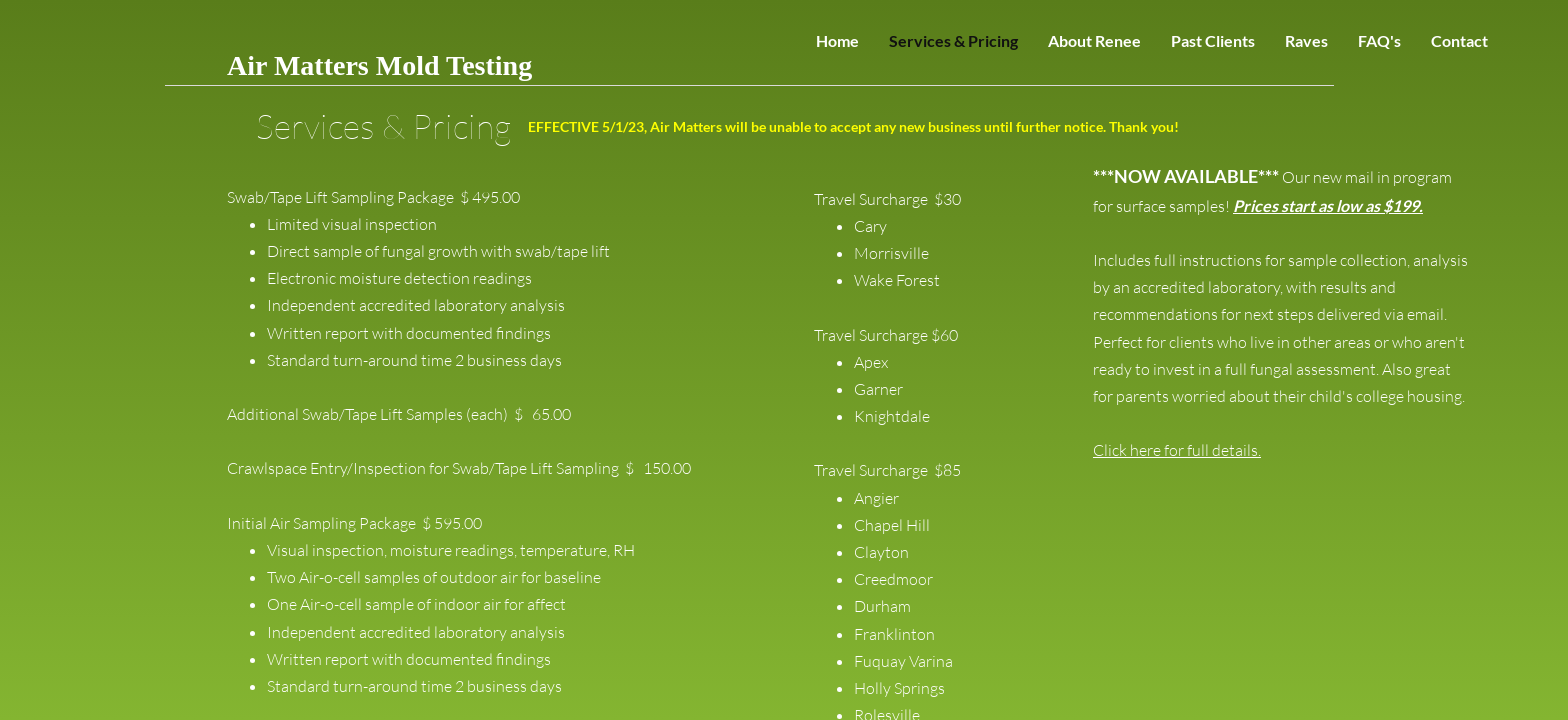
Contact (1459, 40)
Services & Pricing (953, 40)
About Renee (1094, 40)
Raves (1306, 40)
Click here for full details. (1177, 450)
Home (837, 40)
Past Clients (1213, 40)
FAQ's (1379, 40)
